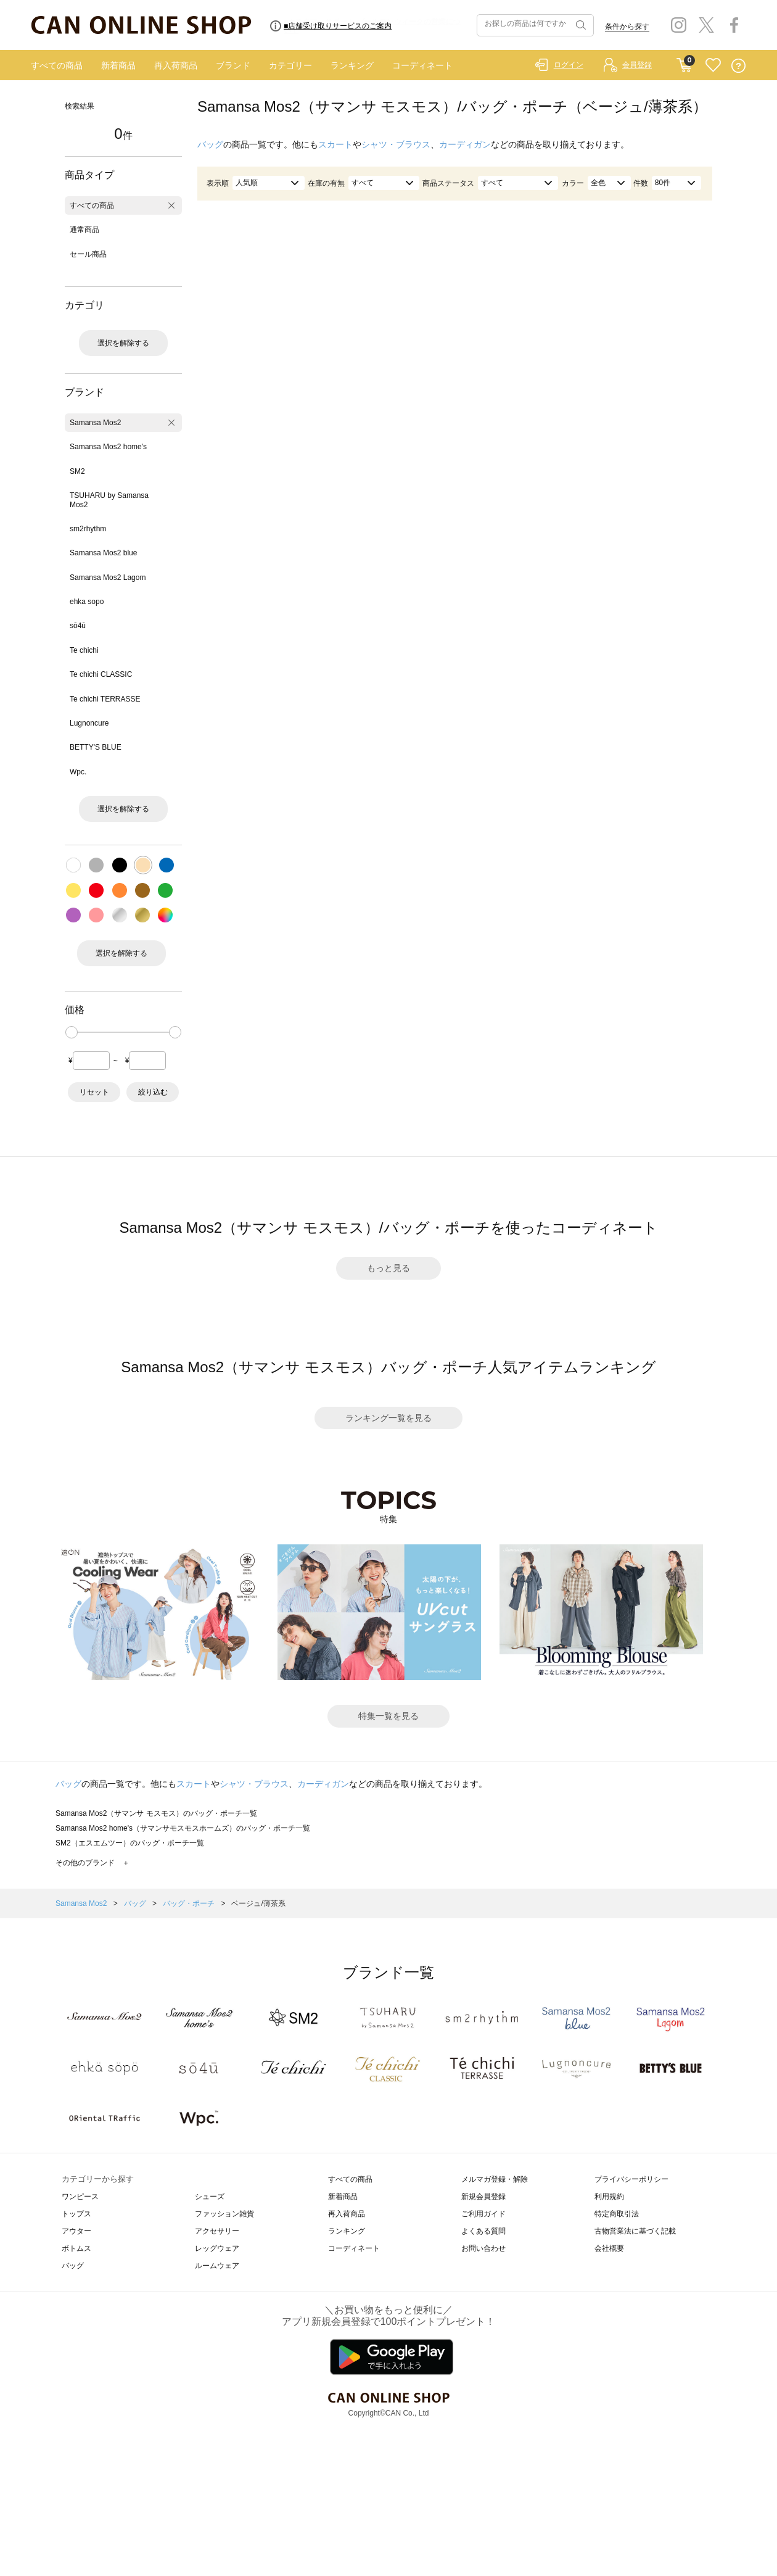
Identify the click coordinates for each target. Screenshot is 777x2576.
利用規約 (609, 2196)
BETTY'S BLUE (95, 747)
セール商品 (88, 254)
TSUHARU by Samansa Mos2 (109, 499)
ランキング (352, 65)
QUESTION (738, 65)
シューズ (209, 2196)
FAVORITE (713, 65)
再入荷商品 (175, 65)
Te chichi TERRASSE (105, 699)
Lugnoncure (89, 723)
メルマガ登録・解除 (494, 2179)
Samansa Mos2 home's (108, 446)
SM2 (77, 471)
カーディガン (465, 144)
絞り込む (153, 1092)
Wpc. (78, 772)
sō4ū (78, 625)
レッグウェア (217, 2248)
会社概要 (609, 2248)
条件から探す (627, 26)
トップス (76, 2213)
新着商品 (118, 65)
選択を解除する (123, 343)
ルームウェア (217, 2265)
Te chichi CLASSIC (101, 674)
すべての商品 (57, 65)
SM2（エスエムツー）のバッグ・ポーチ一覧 (130, 1843)
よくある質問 (483, 2231)
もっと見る (388, 1268)
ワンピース (80, 2196)
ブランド (233, 65)
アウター (76, 2231)
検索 (580, 25)
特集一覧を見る (388, 1716)
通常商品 (84, 229)
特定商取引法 (616, 2213)
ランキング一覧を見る (388, 1418)
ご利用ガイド (483, 2213)
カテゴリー (290, 65)
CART (684, 62)
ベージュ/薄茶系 (258, 1903)
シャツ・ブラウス (395, 144)
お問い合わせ (483, 2248)
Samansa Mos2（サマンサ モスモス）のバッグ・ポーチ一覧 (156, 1813)
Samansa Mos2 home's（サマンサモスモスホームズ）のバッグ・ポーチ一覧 (183, 1828)
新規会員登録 (483, 2196)
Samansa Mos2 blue (103, 553)
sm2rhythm (88, 528)
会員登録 (637, 64)
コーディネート (422, 65)
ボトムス (76, 2248)
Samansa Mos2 (95, 422)
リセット (94, 1092)
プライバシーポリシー (631, 2179)
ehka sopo (87, 601)
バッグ (210, 144)
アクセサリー (217, 2231)
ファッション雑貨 (224, 2213)
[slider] (71, 1032)
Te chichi (84, 650)
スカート (335, 144)
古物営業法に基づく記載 (635, 2231)
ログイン (568, 64)
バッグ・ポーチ (189, 1903)
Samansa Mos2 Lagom (108, 577)
